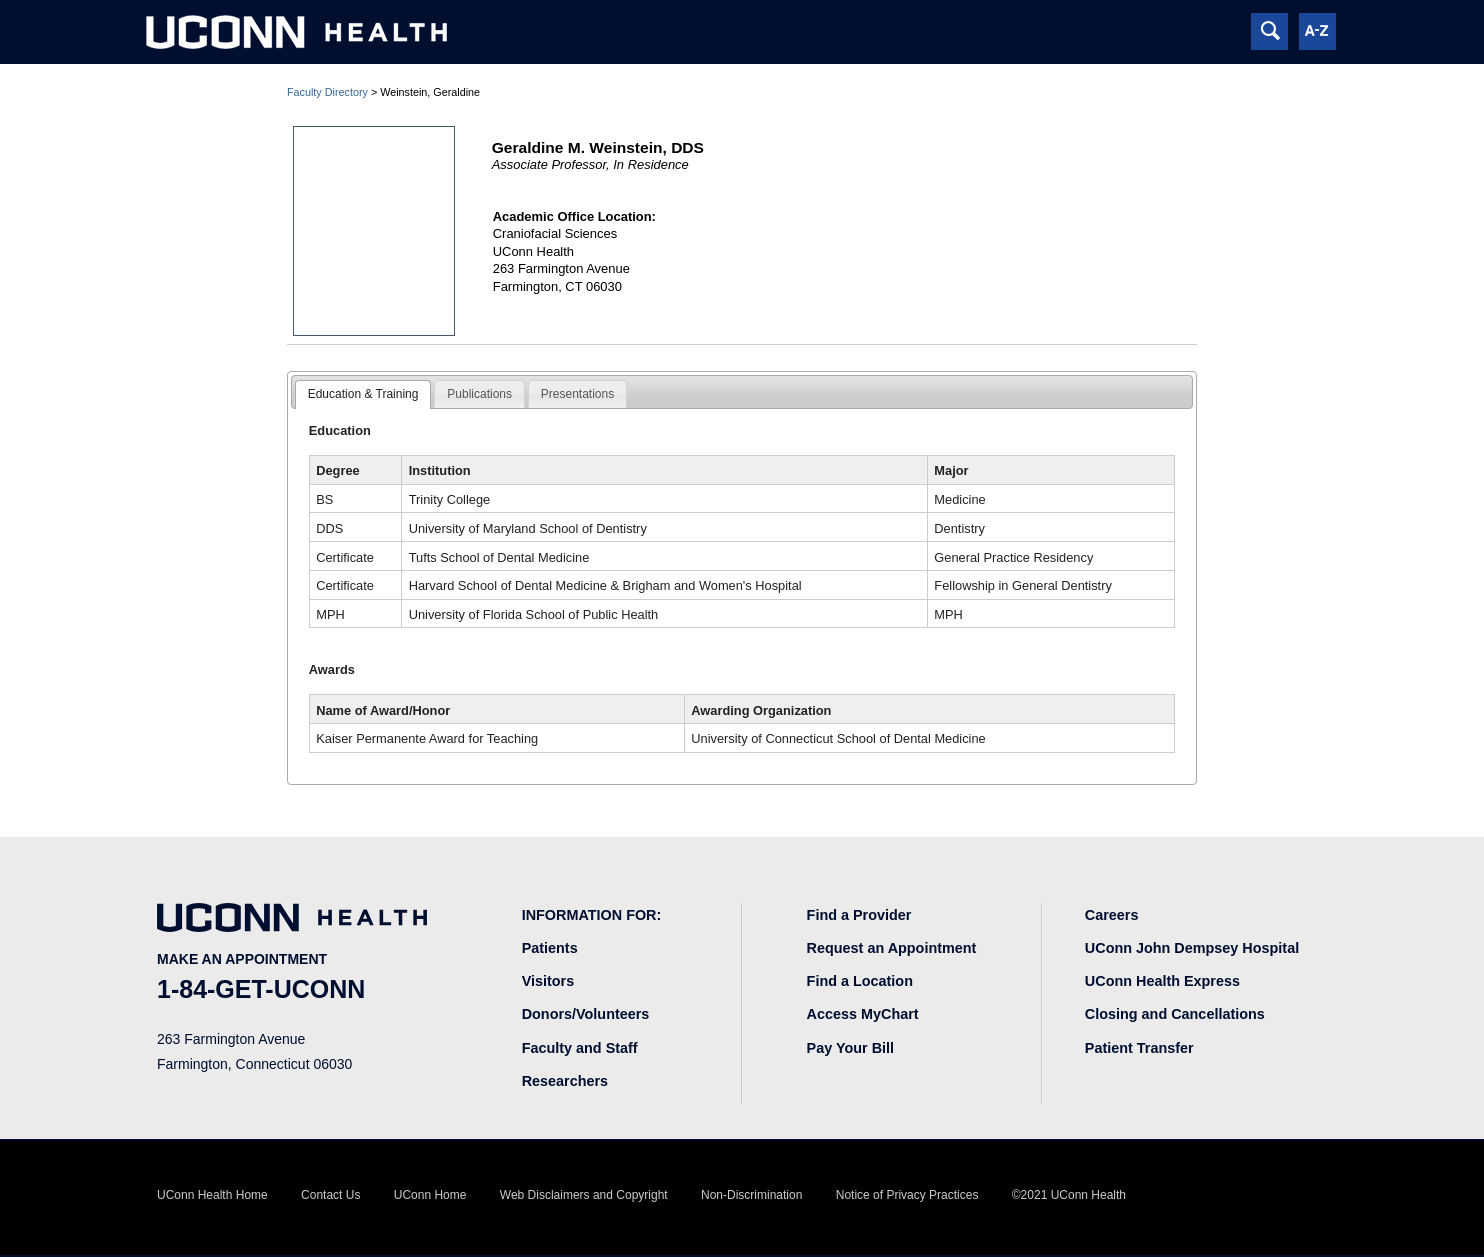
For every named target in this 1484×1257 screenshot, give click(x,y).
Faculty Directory (327, 92)
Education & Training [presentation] (363, 394)
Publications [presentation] (479, 394)
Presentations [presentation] (577, 394)
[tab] (363, 395)
